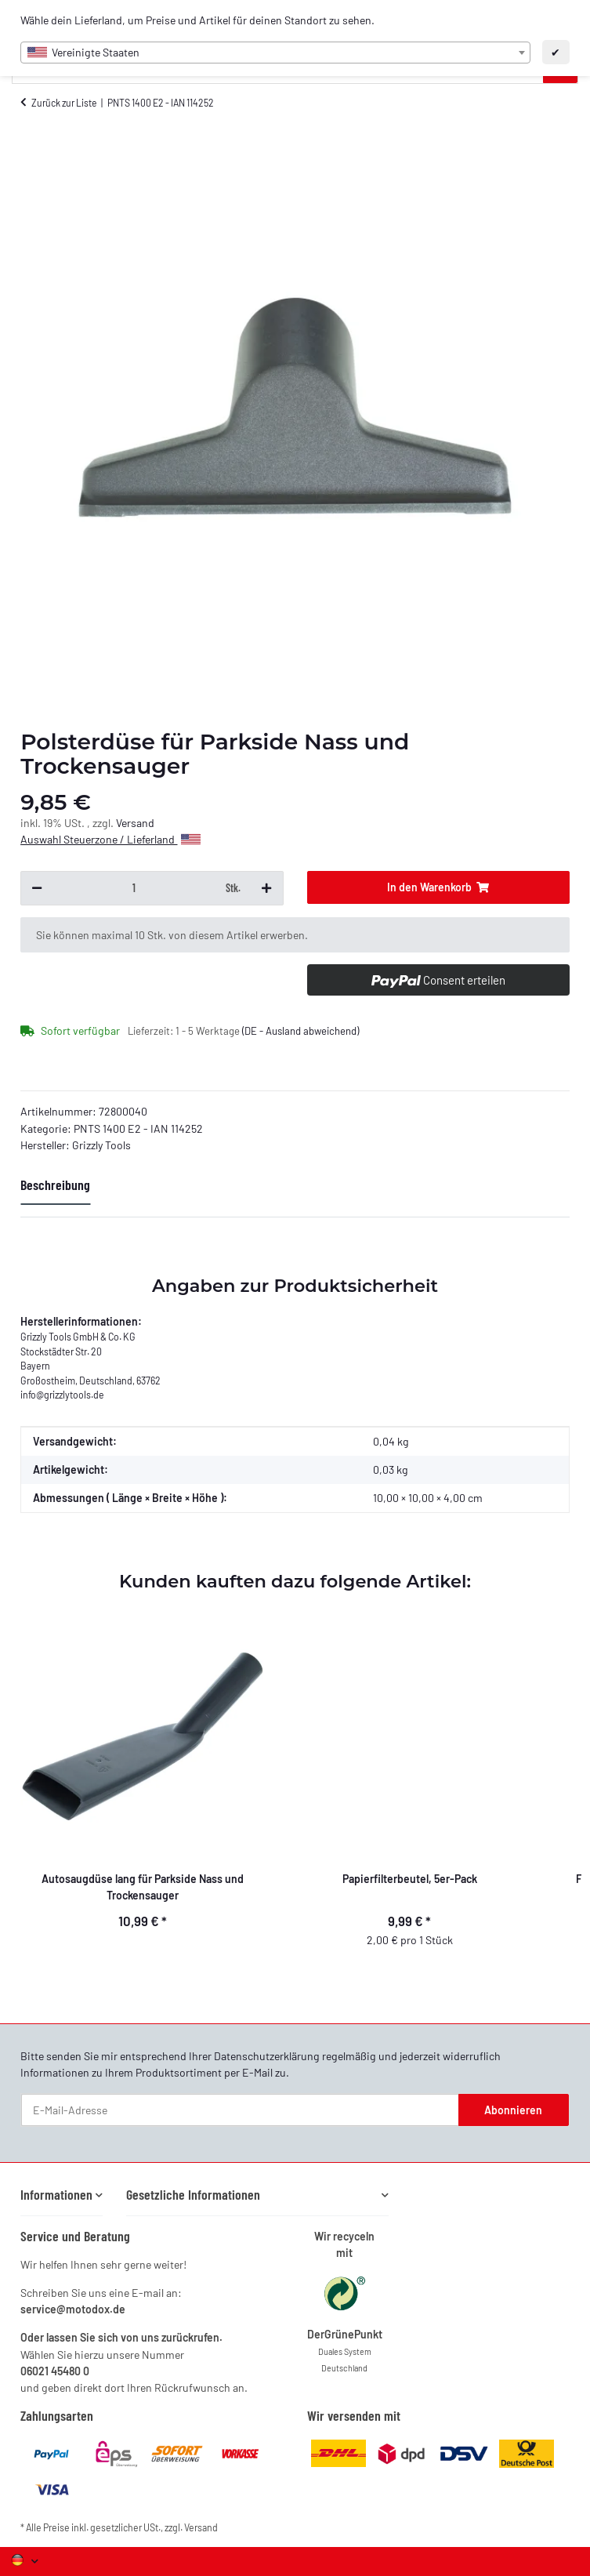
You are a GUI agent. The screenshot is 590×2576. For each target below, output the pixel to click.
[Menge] (133, 888)
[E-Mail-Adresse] (240, 2110)
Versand (135, 822)
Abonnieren (513, 2110)
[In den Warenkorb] (438, 887)
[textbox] (275, 52)
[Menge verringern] (36, 888)
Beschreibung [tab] (55, 1184)
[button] (61, 2194)
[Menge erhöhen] (266, 888)
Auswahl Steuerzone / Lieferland (110, 839)
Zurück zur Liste (63, 102)
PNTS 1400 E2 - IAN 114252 (138, 1128)
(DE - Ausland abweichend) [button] (300, 1031)
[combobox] (275, 52)
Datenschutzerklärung (267, 2056)
